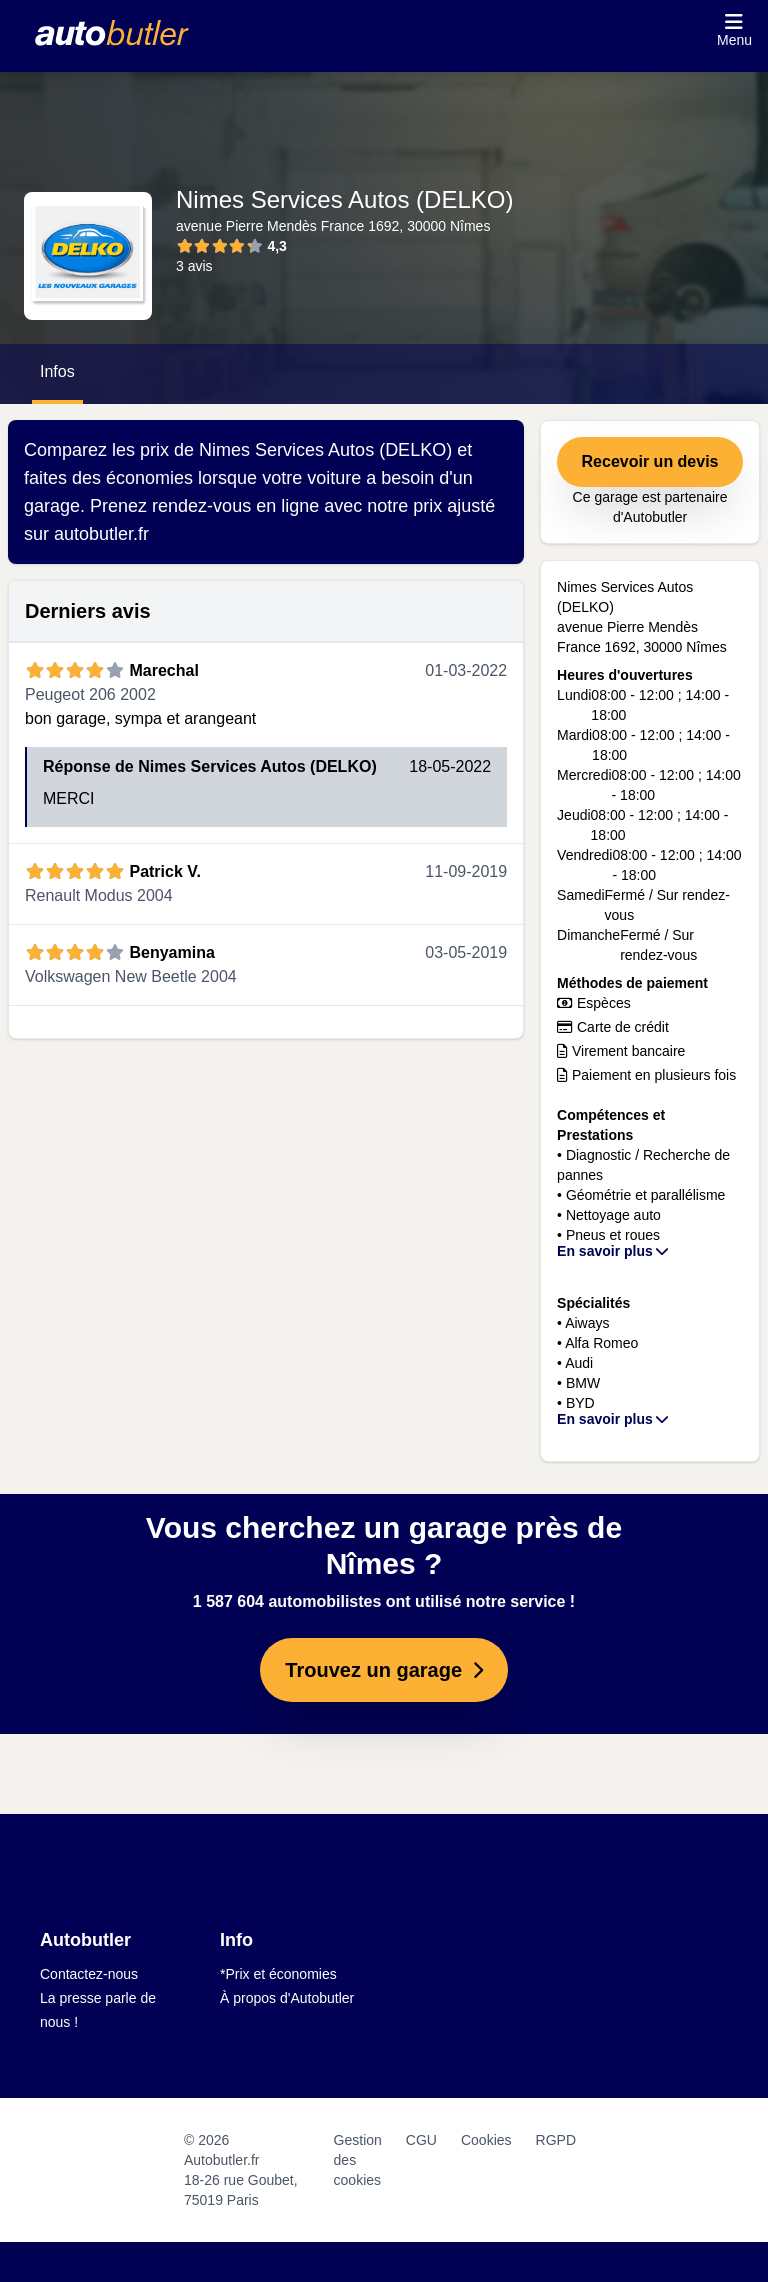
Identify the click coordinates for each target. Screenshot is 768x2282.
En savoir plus (613, 1251)
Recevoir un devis (650, 461)
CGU (421, 2140)
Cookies (486, 2140)
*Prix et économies (278, 1974)
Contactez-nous (89, 1974)
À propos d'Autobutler (287, 1998)
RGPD (556, 2140)
